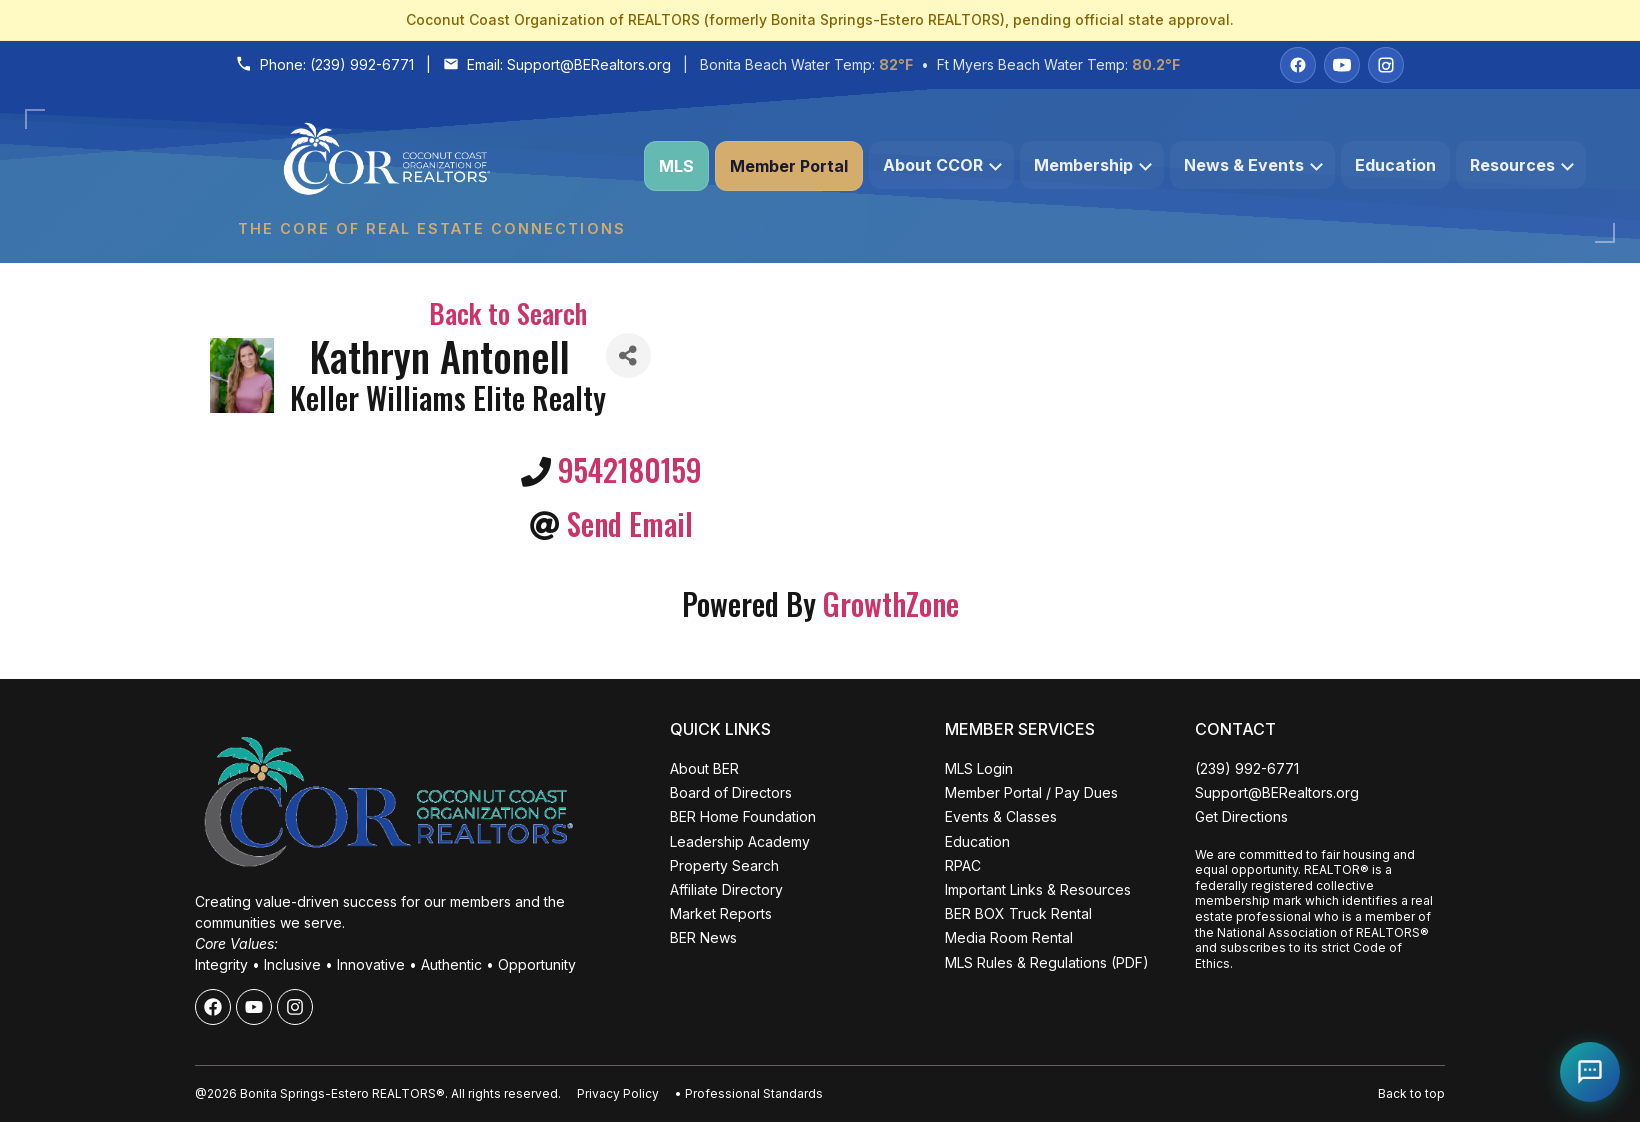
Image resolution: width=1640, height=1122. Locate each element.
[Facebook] (1298, 65)
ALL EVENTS (194, 1064)
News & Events (1253, 165)
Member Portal (789, 166)
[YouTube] (1342, 65)
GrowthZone (891, 603)
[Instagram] (1386, 65)
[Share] (628, 355)
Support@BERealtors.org (589, 64)
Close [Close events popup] (319, 745)
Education (1395, 165)
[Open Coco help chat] (1590, 1072)
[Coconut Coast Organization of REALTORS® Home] (431, 166)
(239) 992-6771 (362, 64)
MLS (676, 166)
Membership (1093, 165)
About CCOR (942, 165)
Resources (1522, 165)
